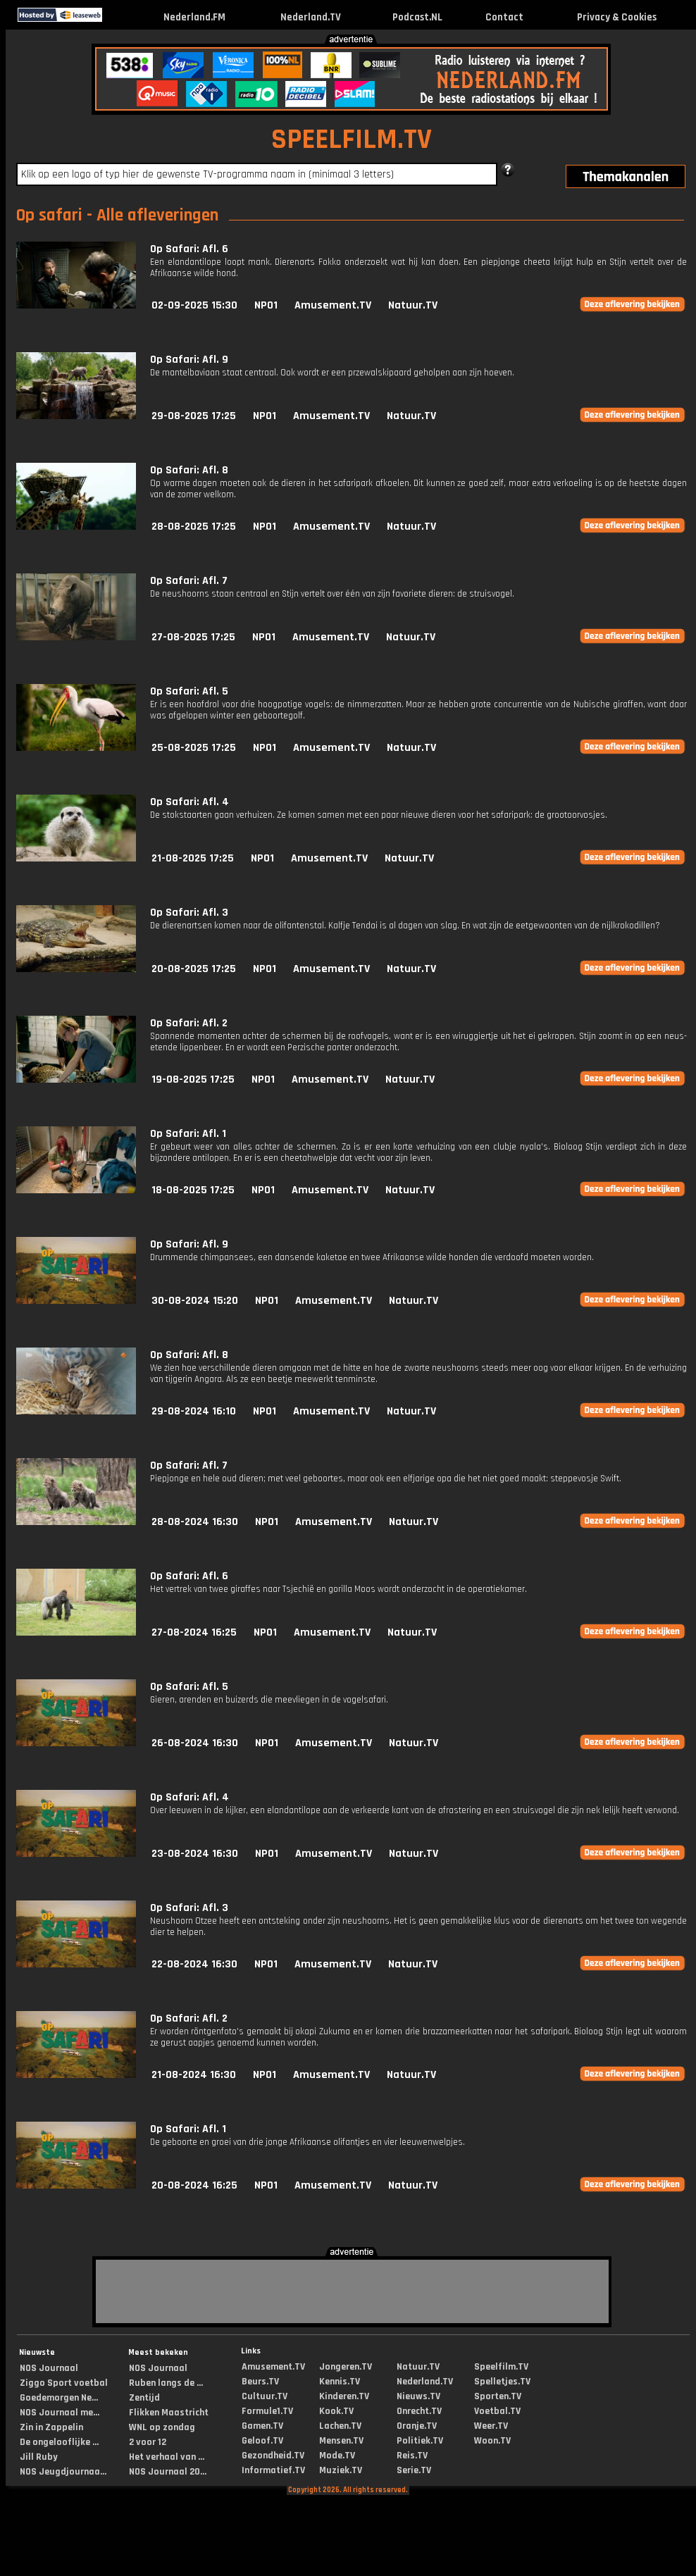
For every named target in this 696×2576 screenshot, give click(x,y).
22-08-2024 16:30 (194, 1964)
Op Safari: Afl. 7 (189, 580)
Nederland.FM (194, 17)
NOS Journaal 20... (167, 2471)
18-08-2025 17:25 (193, 1190)
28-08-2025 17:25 (193, 526)
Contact (504, 17)
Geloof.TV (262, 2440)
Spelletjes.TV (502, 2381)
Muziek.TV (340, 2470)
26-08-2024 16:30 (194, 1743)
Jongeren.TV (345, 2366)
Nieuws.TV (418, 2396)
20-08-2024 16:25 (194, 2185)
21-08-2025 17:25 (192, 858)
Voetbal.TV (497, 2411)
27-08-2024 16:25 (194, 1632)
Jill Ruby (39, 2457)
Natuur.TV (412, 305)
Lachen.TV (340, 2426)
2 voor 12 (147, 2442)
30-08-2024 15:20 (194, 1300)
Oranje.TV (417, 2426)
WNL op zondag (162, 2427)
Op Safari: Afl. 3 (189, 912)
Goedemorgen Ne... (59, 2397)
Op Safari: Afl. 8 (189, 470)
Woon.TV (492, 2440)
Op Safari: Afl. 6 (189, 249)
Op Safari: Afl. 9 (189, 359)
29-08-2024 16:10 (193, 1411)
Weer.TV (491, 2426)
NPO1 (266, 305)
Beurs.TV (260, 2381)
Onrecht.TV (419, 2411)
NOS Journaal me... (59, 2412)
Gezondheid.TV (273, 2455)
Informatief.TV (273, 2470)
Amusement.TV (332, 305)
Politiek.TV (420, 2440)
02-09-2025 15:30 (194, 305)
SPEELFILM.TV (351, 140)
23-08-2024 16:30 (194, 1853)
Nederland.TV (310, 17)
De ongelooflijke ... (59, 2442)
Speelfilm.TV (501, 2366)
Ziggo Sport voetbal (64, 2383)
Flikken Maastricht (169, 2412)
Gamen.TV (262, 2426)
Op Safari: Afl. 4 (189, 802)
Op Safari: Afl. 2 (189, 1023)
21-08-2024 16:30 (193, 2074)
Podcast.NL (417, 17)
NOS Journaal (49, 2368)
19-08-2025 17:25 (193, 1079)
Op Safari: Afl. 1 (188, 1133)
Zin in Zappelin (51, 2427)
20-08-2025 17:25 (193, 969)
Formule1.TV (267, 2411)
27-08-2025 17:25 (193, 637)
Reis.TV (412, 2455)
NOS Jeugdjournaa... (63, 2471)
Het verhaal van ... (166, 2457)
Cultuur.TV (264, 2396)
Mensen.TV (341, 2440)
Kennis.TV (339, 2381)
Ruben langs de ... (166, 2383)
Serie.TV (414, 2470)
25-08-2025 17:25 (193, 747)
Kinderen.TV (344, 2396)
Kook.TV (336, 2411)
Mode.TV (337, 2455)
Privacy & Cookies (617, 17)
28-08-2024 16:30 (194, 1521)
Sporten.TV (497, 2396)
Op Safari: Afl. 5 (189, 691)
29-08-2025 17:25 (193, 416)
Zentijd (144, 2397)
